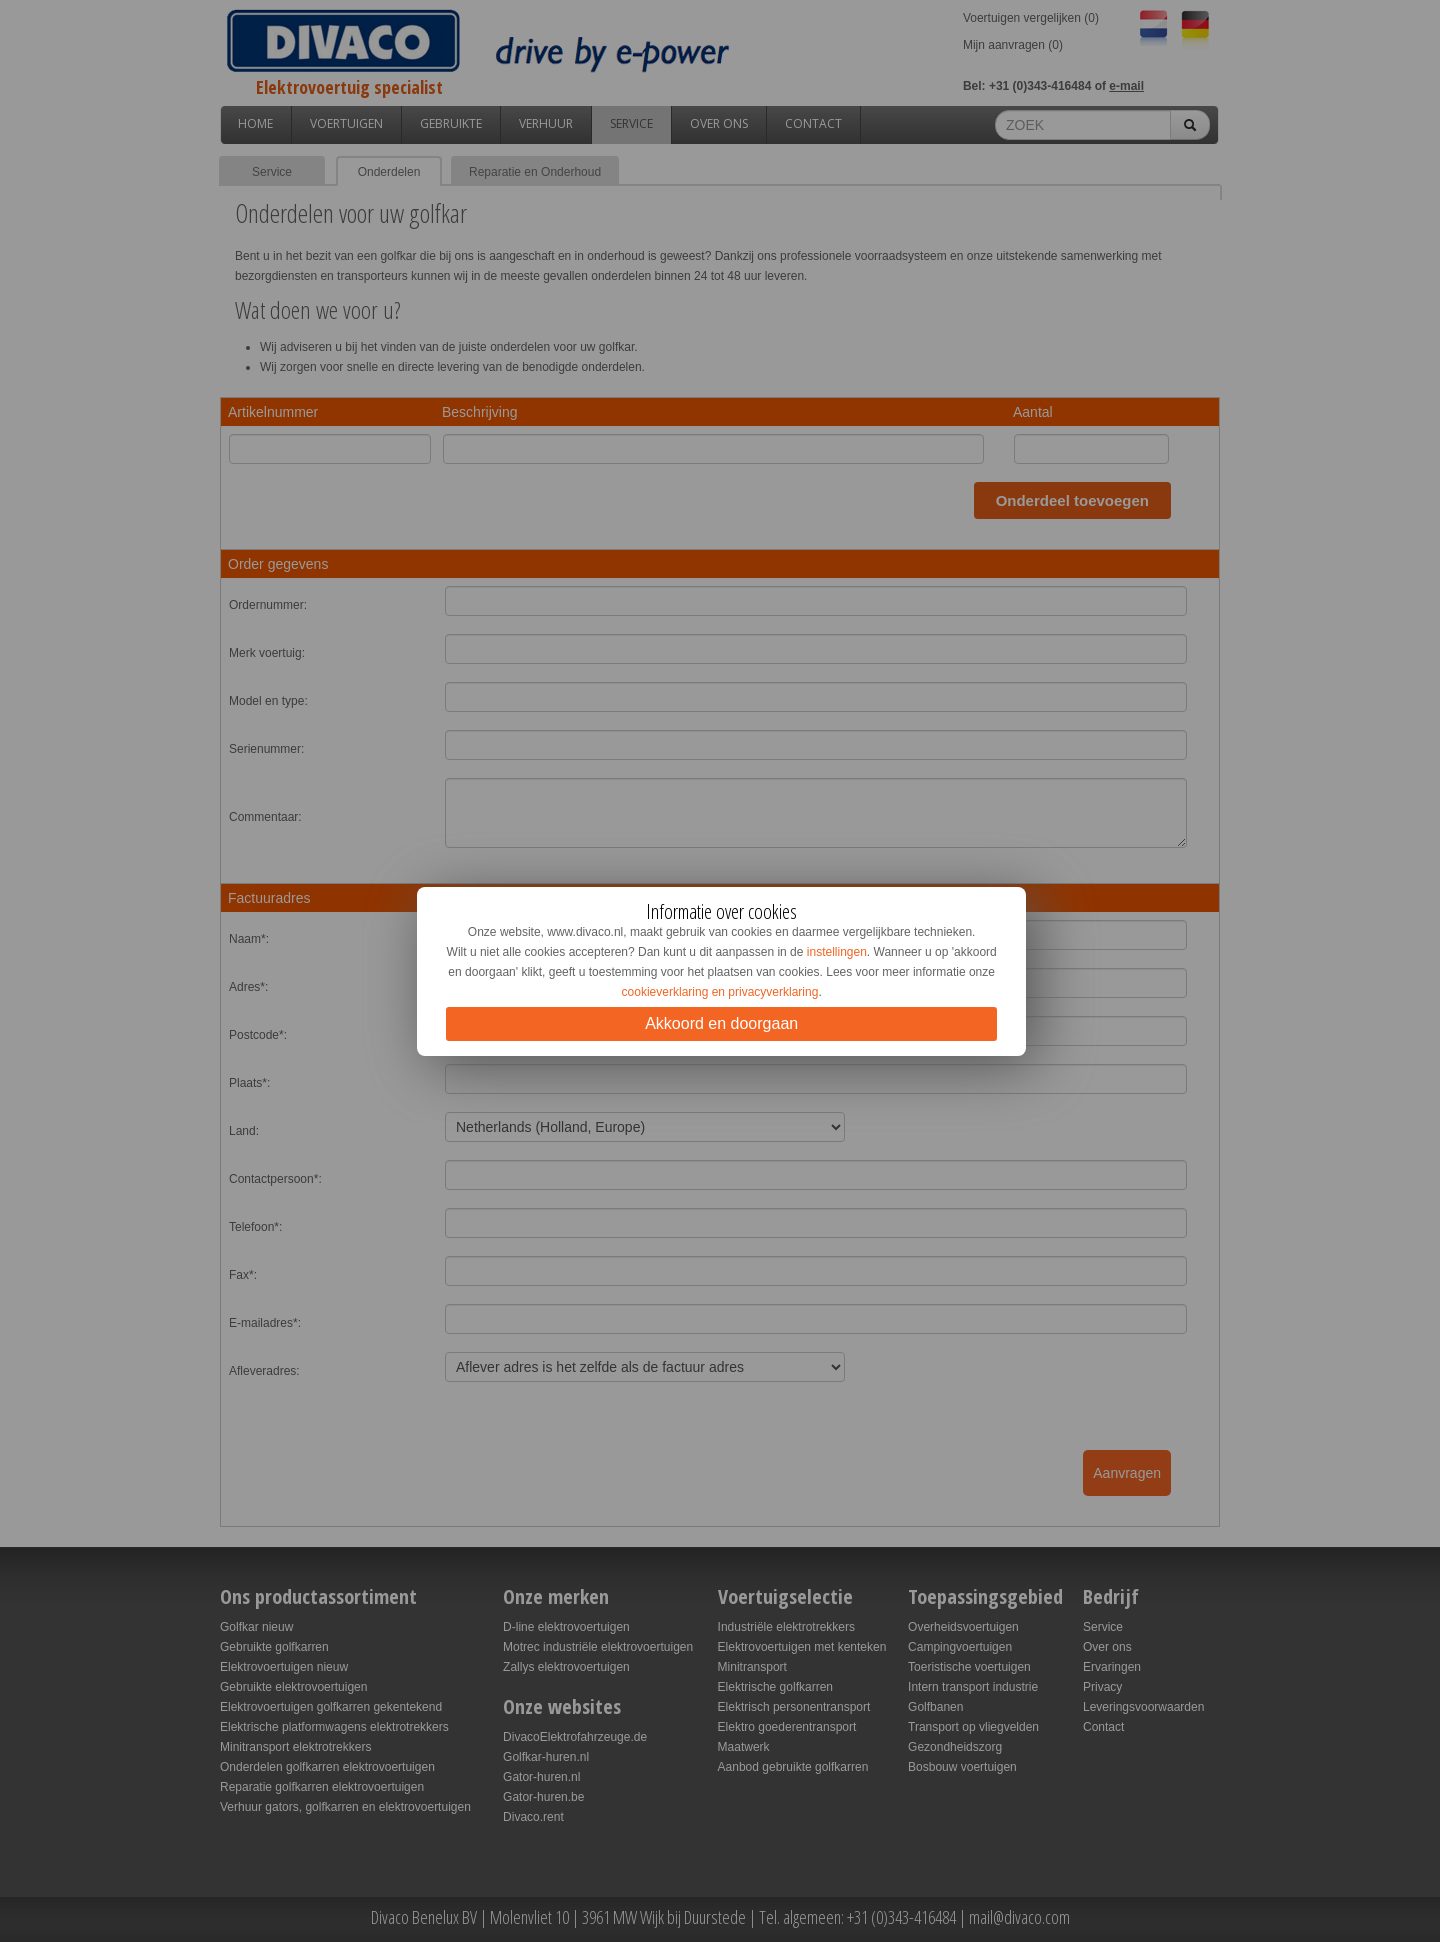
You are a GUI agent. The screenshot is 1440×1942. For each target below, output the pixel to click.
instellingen (837, 952)
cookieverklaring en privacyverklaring (720, 992)
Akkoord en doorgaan (721, 1023)
